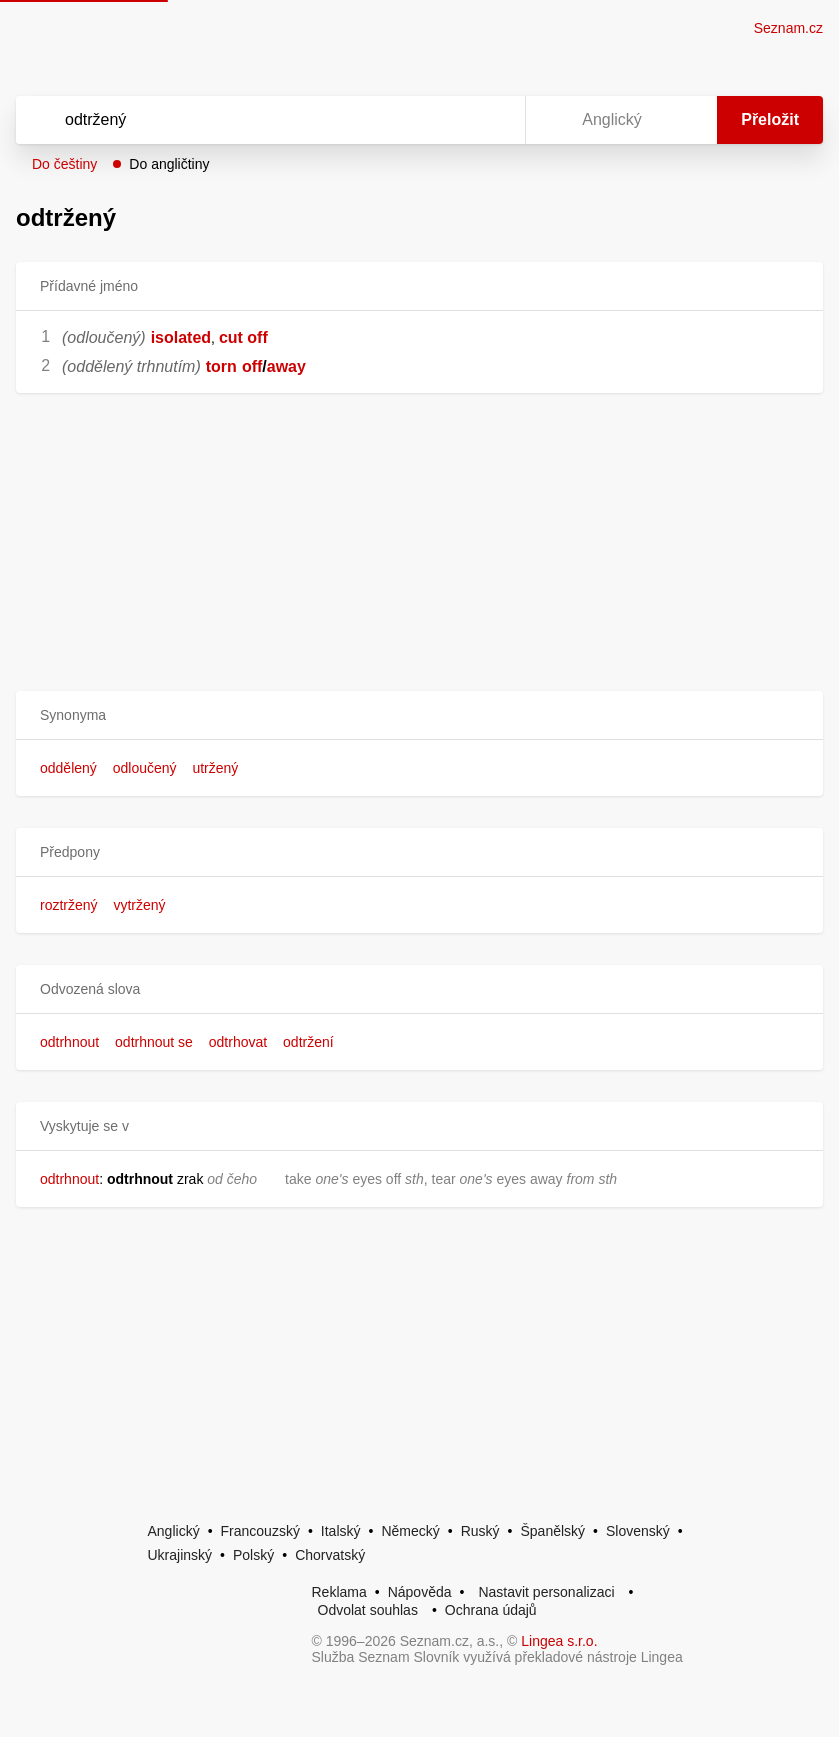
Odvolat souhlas (368, 1610)
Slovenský (638, 1531)
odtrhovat (238, 1042)
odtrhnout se (154, 1042)
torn (221, 366)
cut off (243, 337)
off (252, 366)
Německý (410, 1531)
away (286, 366)
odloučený (145, 768)
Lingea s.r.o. (559, 1641)
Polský (253, 1555)
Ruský (480, 1531)
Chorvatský (330, 1555)
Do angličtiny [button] (169, 164)
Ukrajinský (180, 1555)
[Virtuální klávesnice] (491, 120)
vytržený (139, 905)
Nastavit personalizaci (546, 1592)
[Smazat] (447, 120)
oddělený (68, 768)
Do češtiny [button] (64, 164)
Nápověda (420, 1592)
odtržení (308, 1042)
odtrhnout (69, 1042)
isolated (181, 337)
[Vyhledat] (244, 120)
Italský (341, 1531)
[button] (419, 715)
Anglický (174, 1531)
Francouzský (260, 1531)
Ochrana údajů (491, 1610)
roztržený (69, 905)
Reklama (339, 1592)
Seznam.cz (788, 28)
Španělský (552, 1531)
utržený (215, 768)
